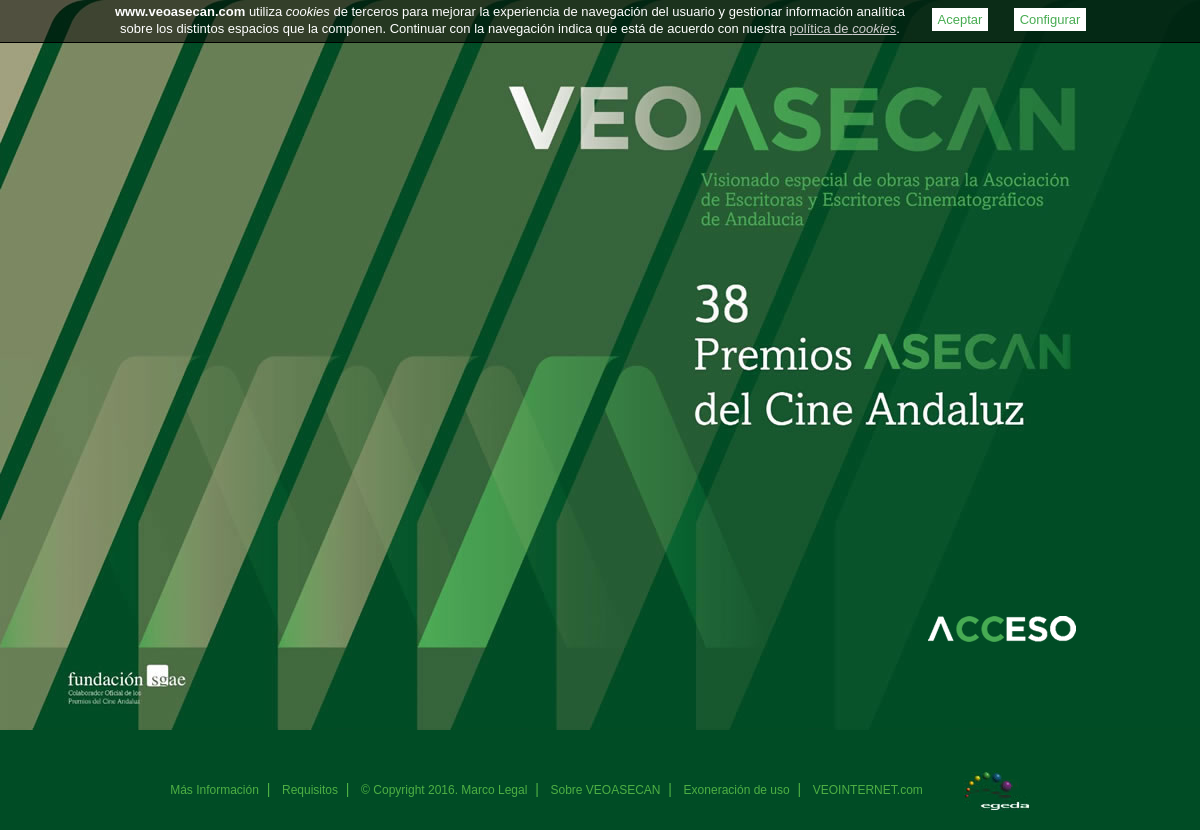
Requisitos (310, 790)
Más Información (214, 790)
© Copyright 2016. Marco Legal (444, 790)
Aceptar (960, 19)
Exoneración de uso (737, 790)
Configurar (1050, 19)
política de (842, 28)
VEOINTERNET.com (868, 790)
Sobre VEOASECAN (605, 790)
